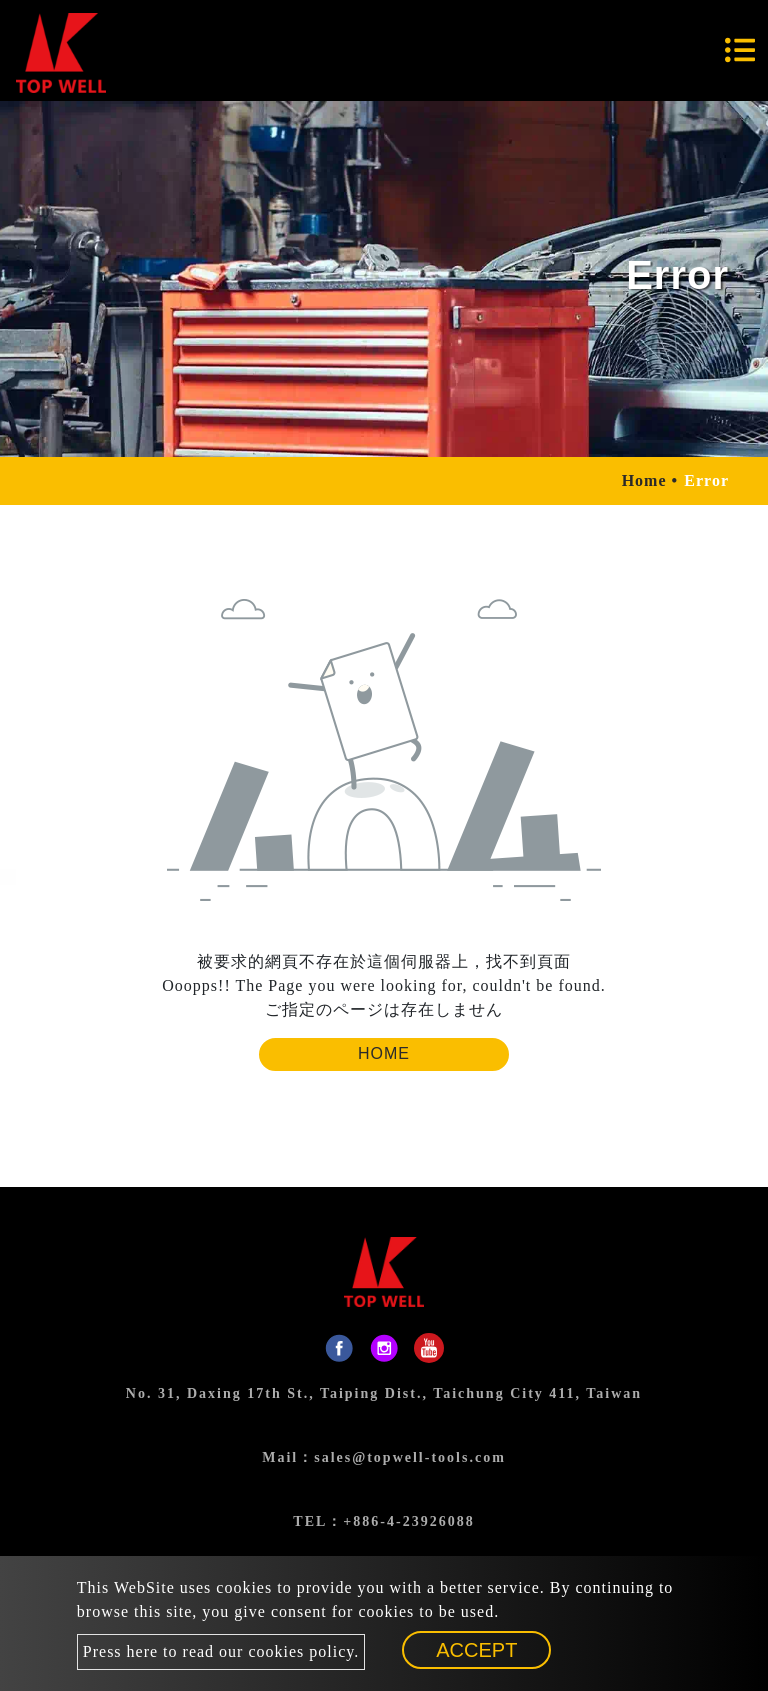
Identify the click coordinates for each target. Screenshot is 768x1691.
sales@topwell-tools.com (410, 1457)
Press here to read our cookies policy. (221, 1651)
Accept (476, 1650)
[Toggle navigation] (740, 50)
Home (644, 480)
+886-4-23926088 (408, 1521)
